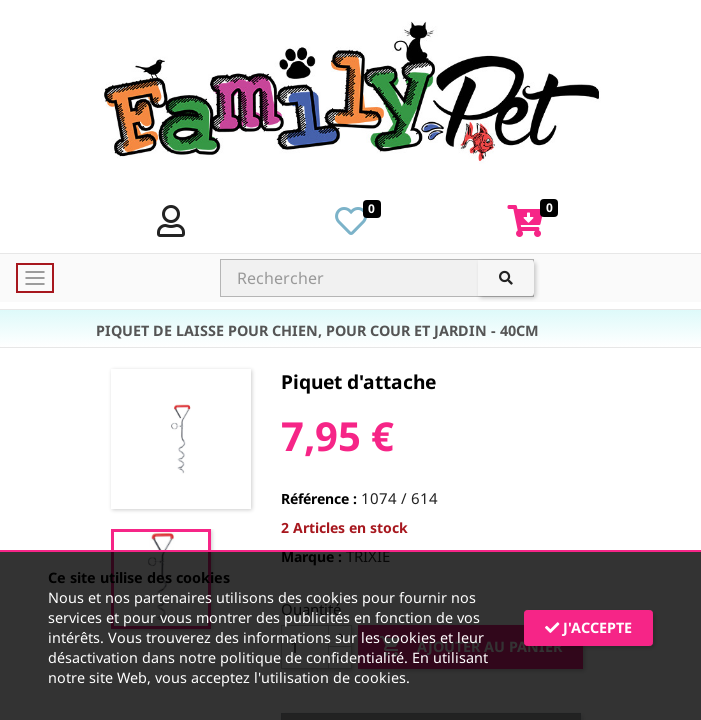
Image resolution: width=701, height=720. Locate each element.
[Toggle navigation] (35, 278)
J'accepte (588, 627)
